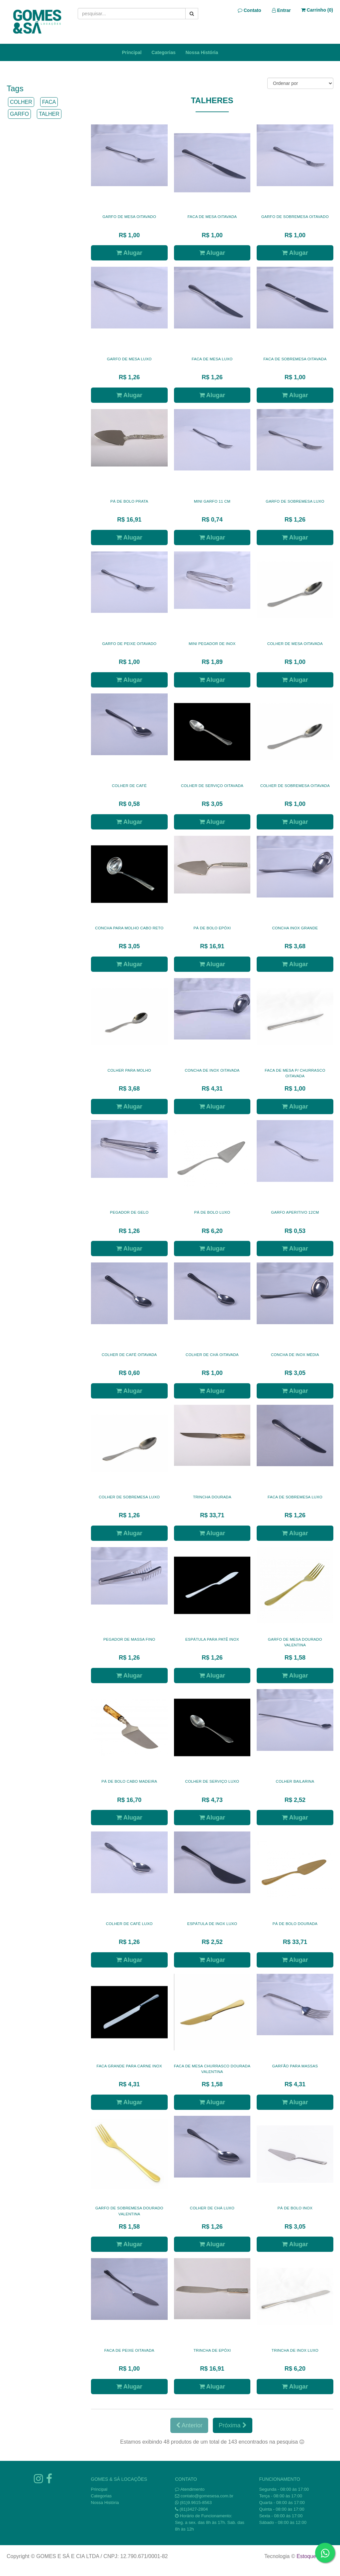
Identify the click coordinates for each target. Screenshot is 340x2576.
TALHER (49, 114)
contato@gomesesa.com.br (207, 2495)
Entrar (281, 10)
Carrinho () (317, 10)
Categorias (163, 52)
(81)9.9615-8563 (196, 2502)
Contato (249, 10)
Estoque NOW (313, 2556)
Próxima (232, 2425)
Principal (131, 52)
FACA (49, 102)
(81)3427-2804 (194, 2509)
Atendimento (190, 2489)
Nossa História (202, 52)
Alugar (129, 253)
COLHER (21, 102)
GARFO (19, 114)
